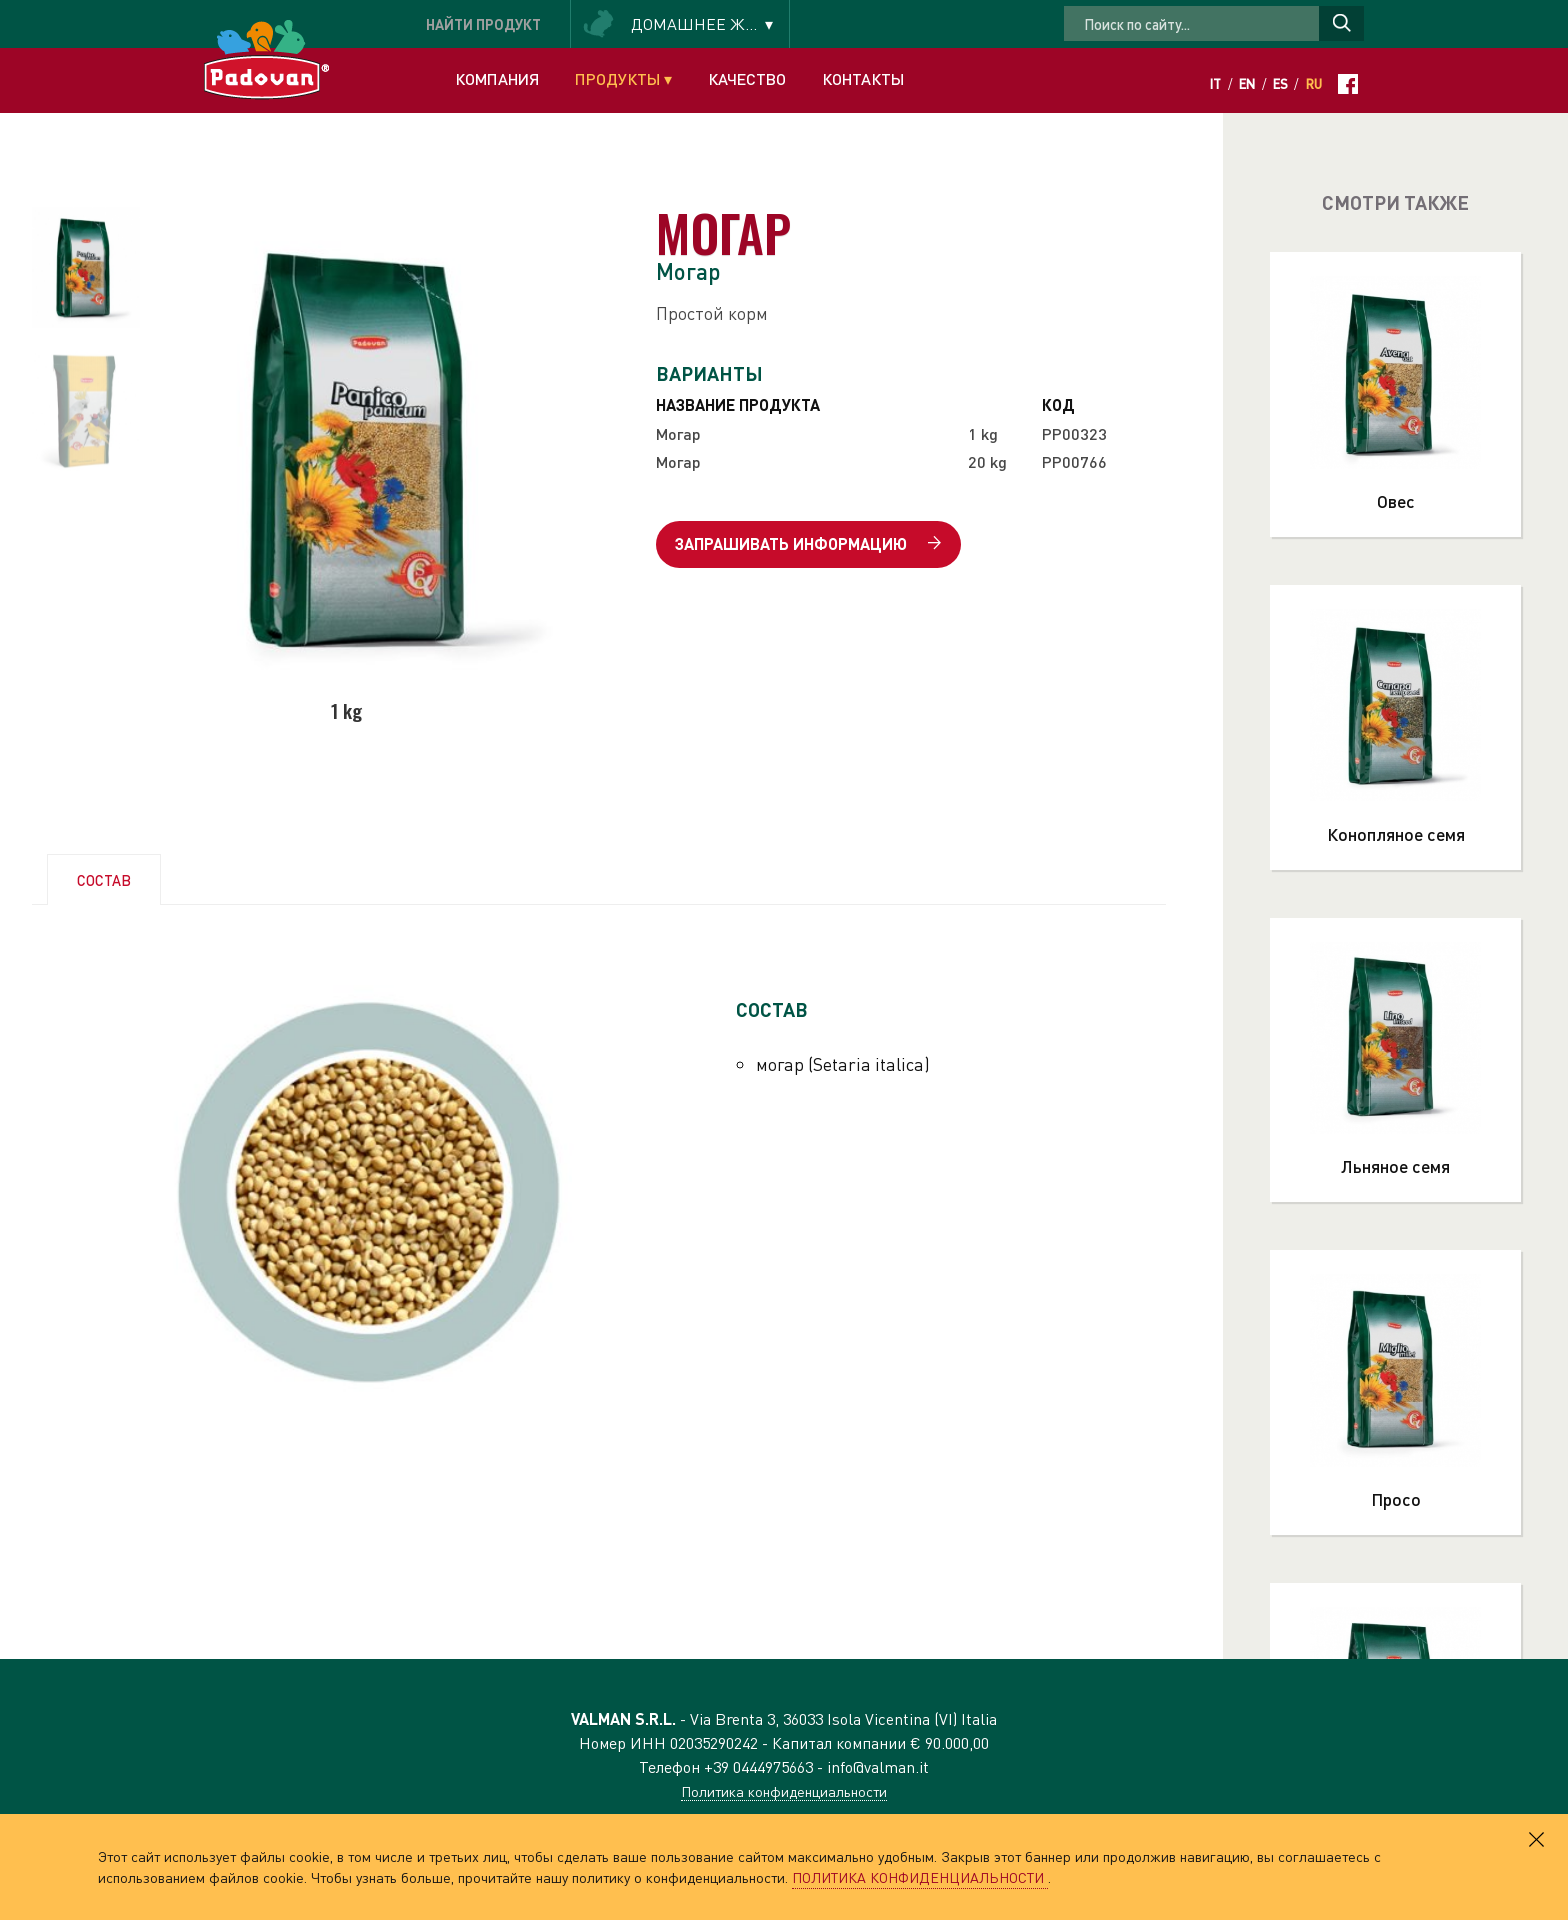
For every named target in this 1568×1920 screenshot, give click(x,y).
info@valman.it (878, 1766)
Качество (747, 78)
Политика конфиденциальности (784, 1791)
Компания (497, 78)
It (1215, 84)
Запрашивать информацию (808, 544)
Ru (1314, 84)
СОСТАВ (104, 880)
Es (1280, 84)
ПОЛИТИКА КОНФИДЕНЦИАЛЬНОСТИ (920, 1877)
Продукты (623, 78)
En (1247, 84)
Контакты (863, 78)
